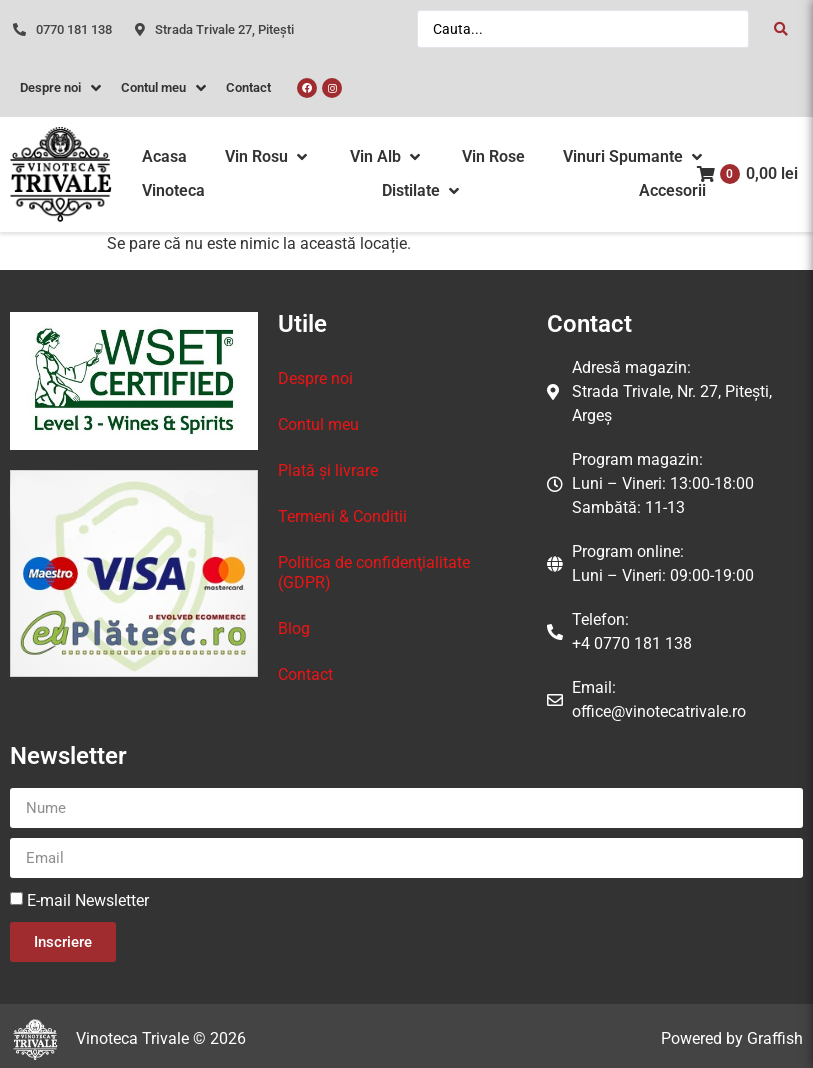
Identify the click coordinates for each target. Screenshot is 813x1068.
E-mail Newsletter (88, 900)
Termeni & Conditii (342, 516)
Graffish (775, 1038)
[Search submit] (781, 29)
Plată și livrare (328, 470)
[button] (268, 157)
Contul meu (318, 424)
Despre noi (315, 378)
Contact (305, 674)
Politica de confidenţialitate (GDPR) (374, 572)
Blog (294, 628)
